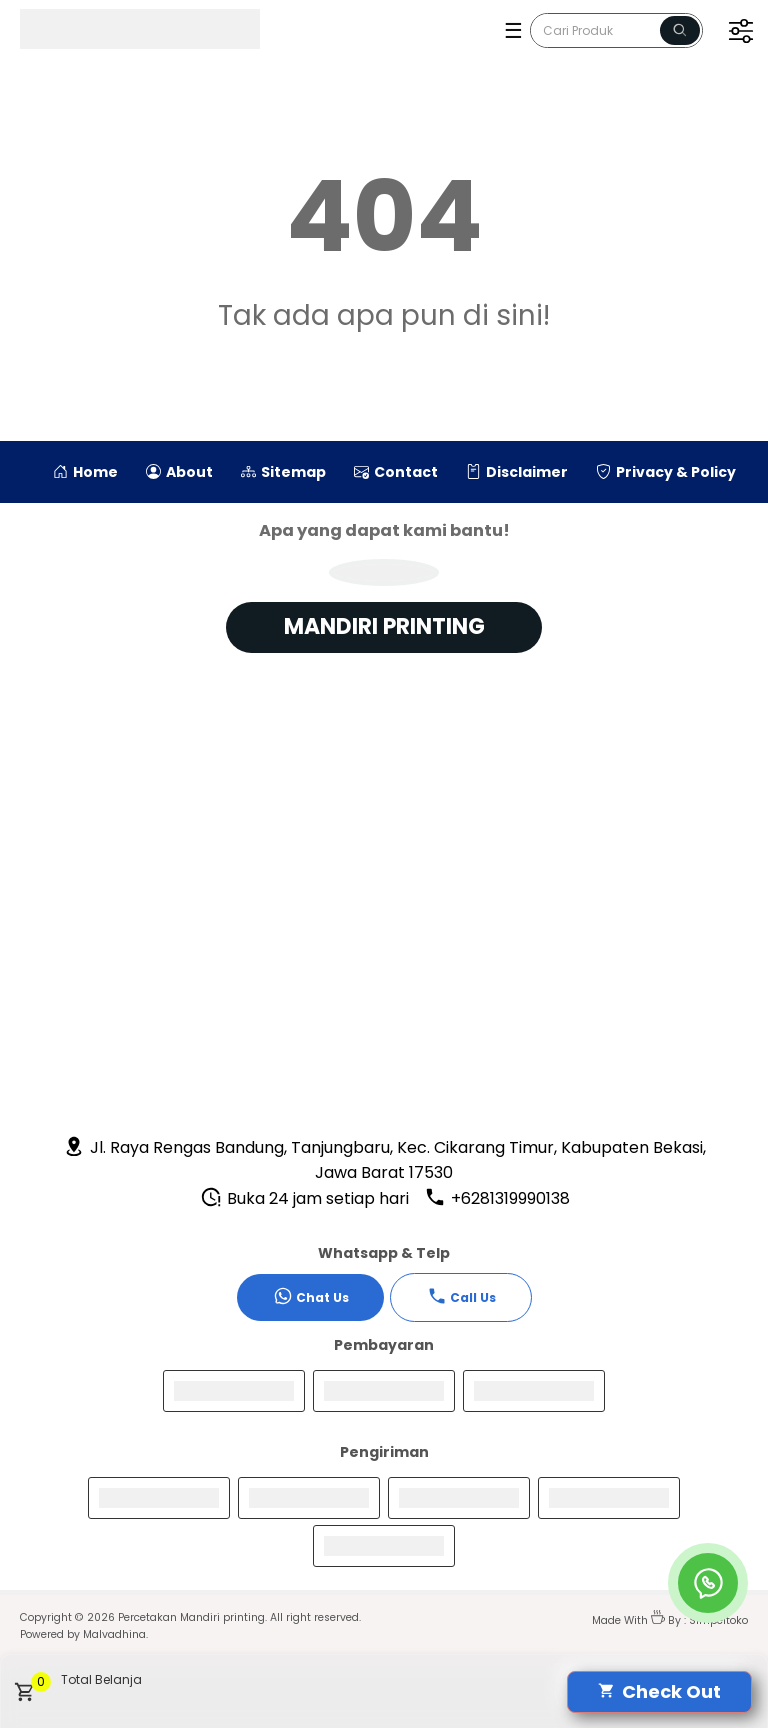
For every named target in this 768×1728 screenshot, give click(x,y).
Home (85, 472)
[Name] (680, 30)
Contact (396, 472)
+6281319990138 (497, 1198)
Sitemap (283, 472)
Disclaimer (517, 472)
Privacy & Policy (666, 472)
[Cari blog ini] (616, 30)
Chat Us (311, 1296)
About (179, 472)
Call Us (461, 1296)
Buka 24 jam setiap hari (304, 1198)
